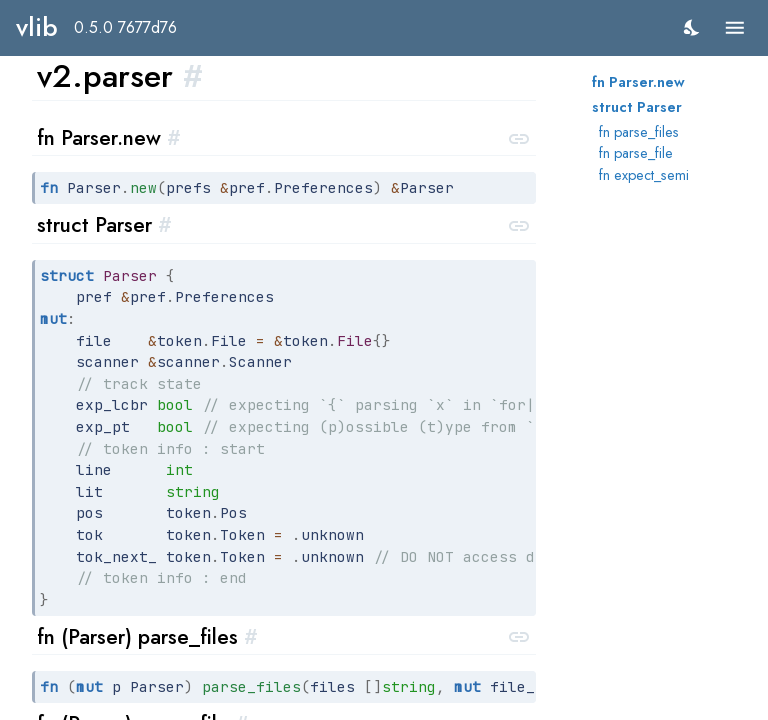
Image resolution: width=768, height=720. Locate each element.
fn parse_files (639, 132)
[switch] (692, 27)
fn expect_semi (644, 175)
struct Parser (637, 107)
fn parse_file (636, 153)
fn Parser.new (638, 82)
